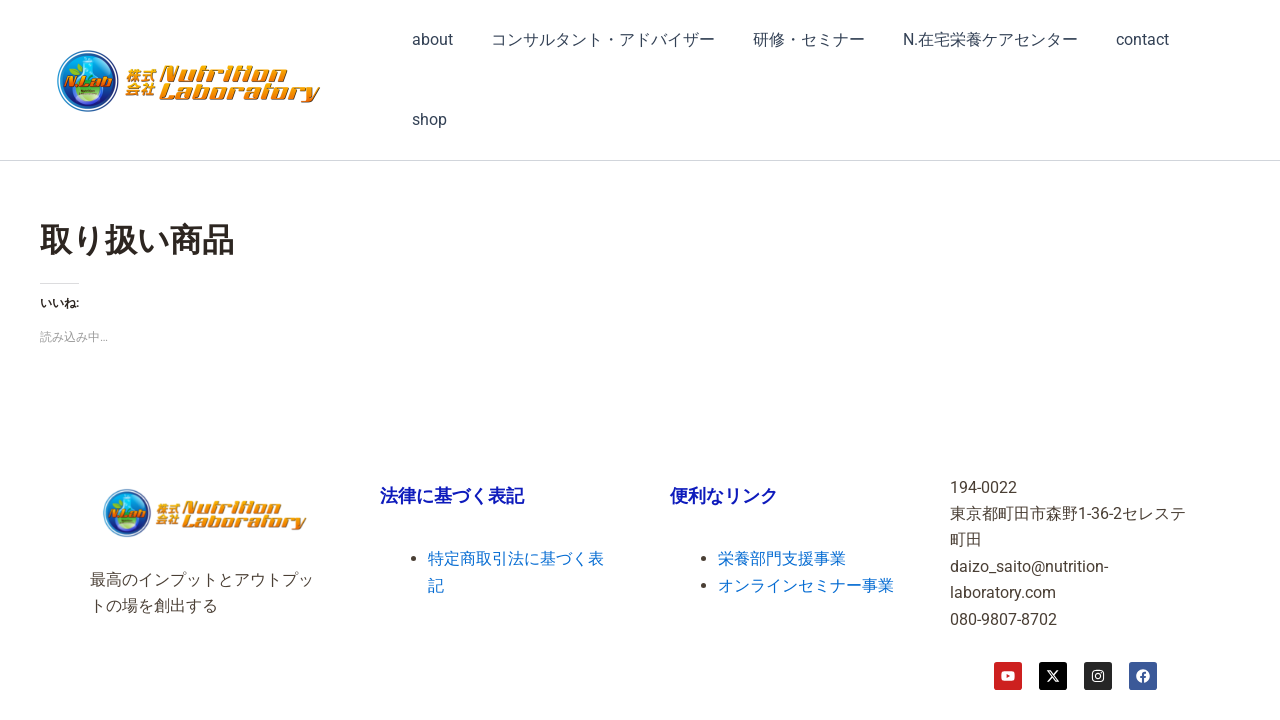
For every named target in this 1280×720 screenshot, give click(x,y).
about (429, 39)
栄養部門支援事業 (782, 558)
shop (426, 119)
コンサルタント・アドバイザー (594, 39)
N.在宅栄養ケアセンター (969, 39)
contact (1115, 39)
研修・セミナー (794, 39)
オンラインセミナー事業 (806, 585)
